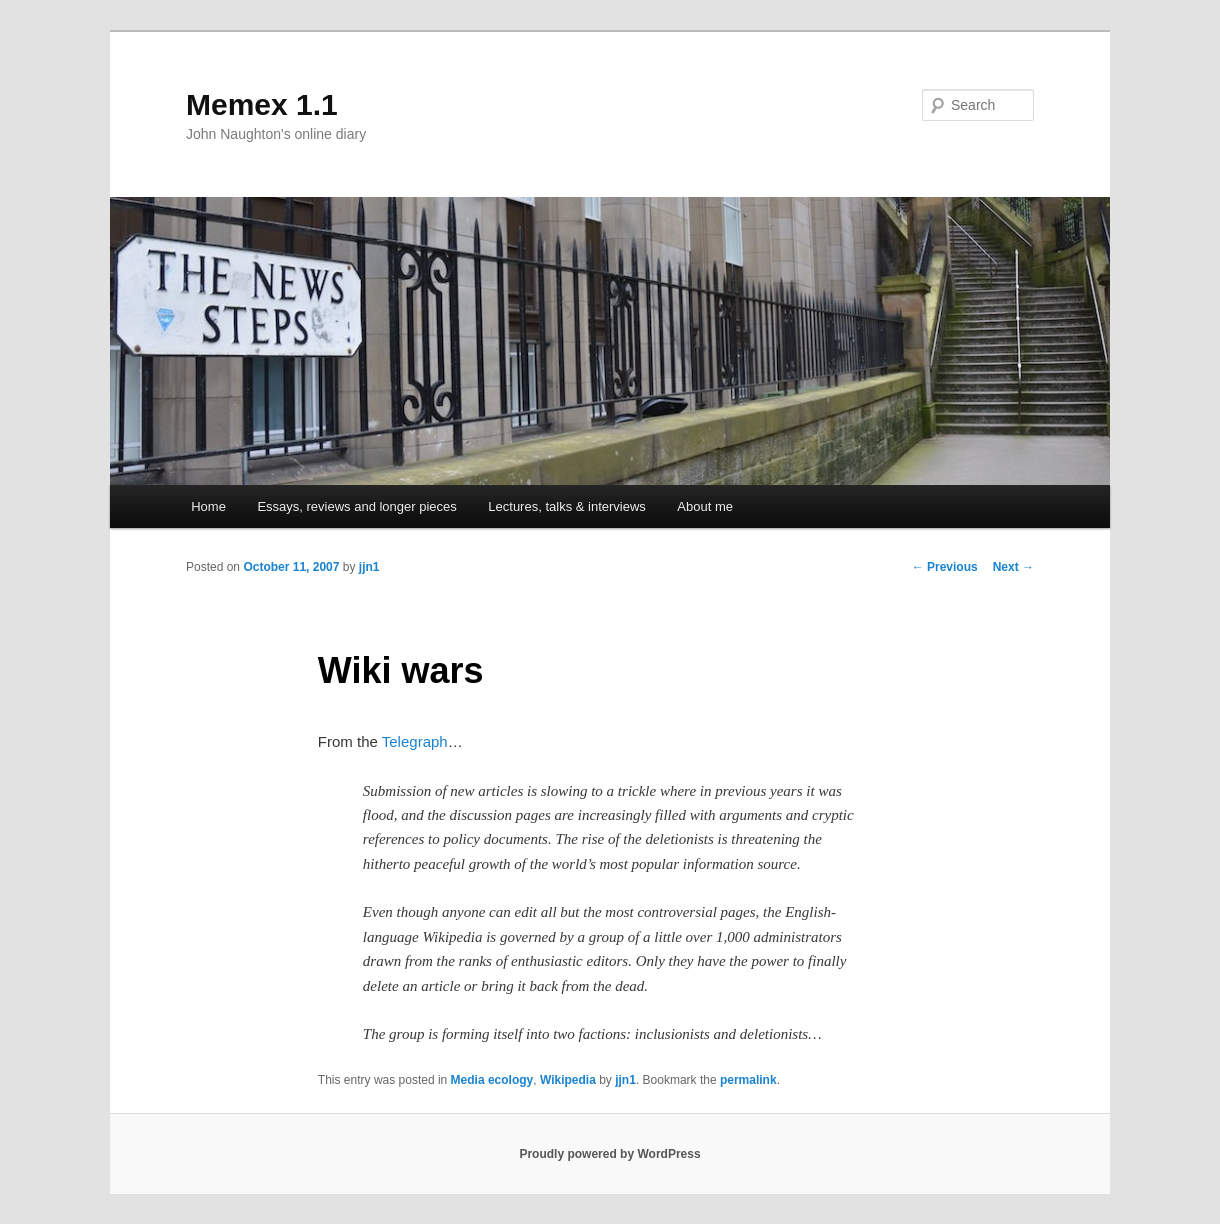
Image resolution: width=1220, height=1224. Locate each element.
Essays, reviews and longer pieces (356, 506)
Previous (945, 567)
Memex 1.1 (262, 104)
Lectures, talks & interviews (567, 506)
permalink (748, 1080)
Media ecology (492, 1080)
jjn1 (369, 567)
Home (208, 506)
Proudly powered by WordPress (609, 1154)
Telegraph (415, 741)
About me (705, 506)
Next (1013, 567)
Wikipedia (568, 1080)
